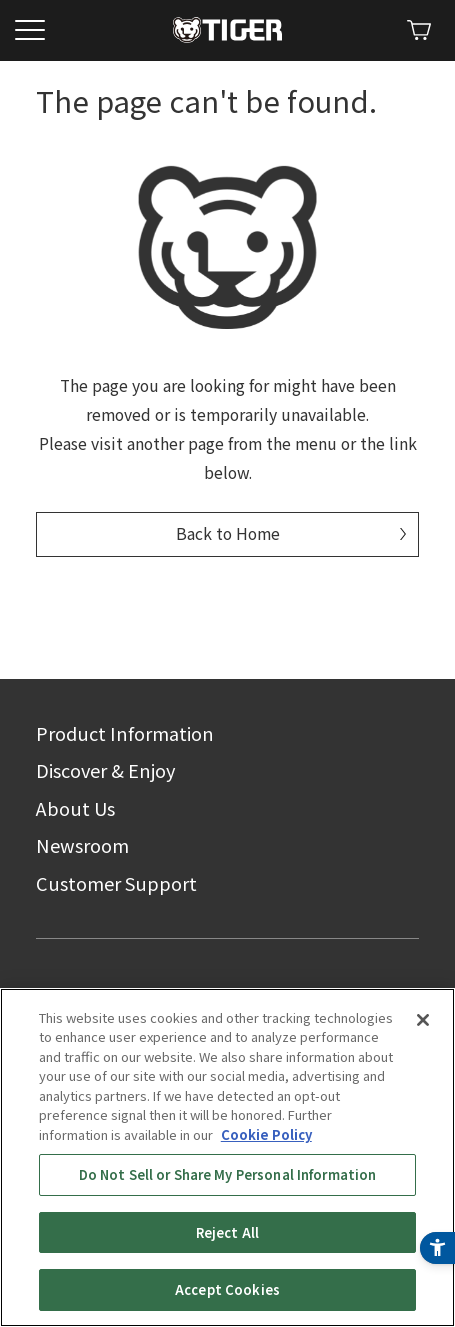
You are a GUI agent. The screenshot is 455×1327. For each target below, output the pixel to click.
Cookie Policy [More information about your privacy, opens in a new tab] (266, 1174)
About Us (75, 808)
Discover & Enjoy (105, 770)
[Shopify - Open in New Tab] (419, 30)
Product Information (125, 733)
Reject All (227, 1272)
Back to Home (228, 533)
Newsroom (82, 845)
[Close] (423, 1060)
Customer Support (116, 883)
